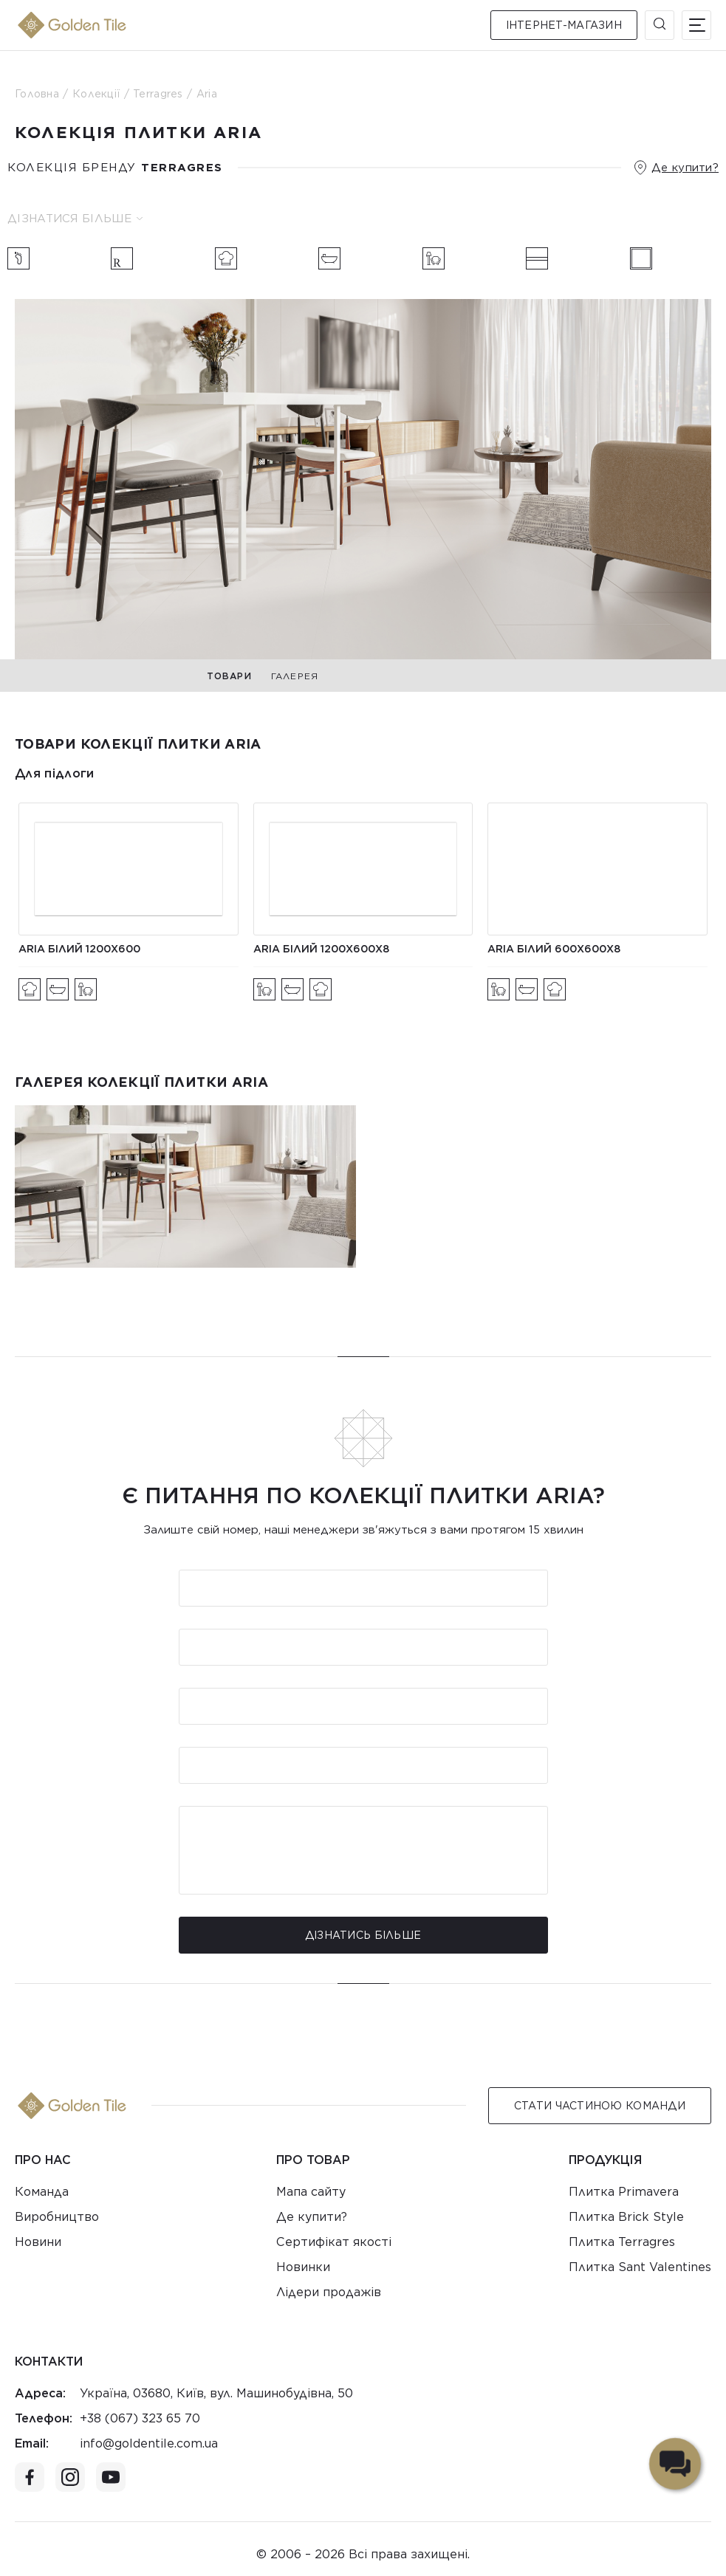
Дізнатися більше (75, 218)
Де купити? (685, 167)
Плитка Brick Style (626, 2217)
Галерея (294, 675)
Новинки (303, 2267)
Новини (38, 2242)
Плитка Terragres (622, 2242)
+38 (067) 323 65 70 (140, 2418)
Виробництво (57, 2217)
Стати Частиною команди (599, 2106)
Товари (229, 675)
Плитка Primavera (624, 2192)
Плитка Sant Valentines (640, 2267)
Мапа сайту (311, 2192)
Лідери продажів (328, 2292)
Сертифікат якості (333, 2242)
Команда (42, 2192)
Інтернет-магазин (564, 25)
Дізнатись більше (363, 1935)
